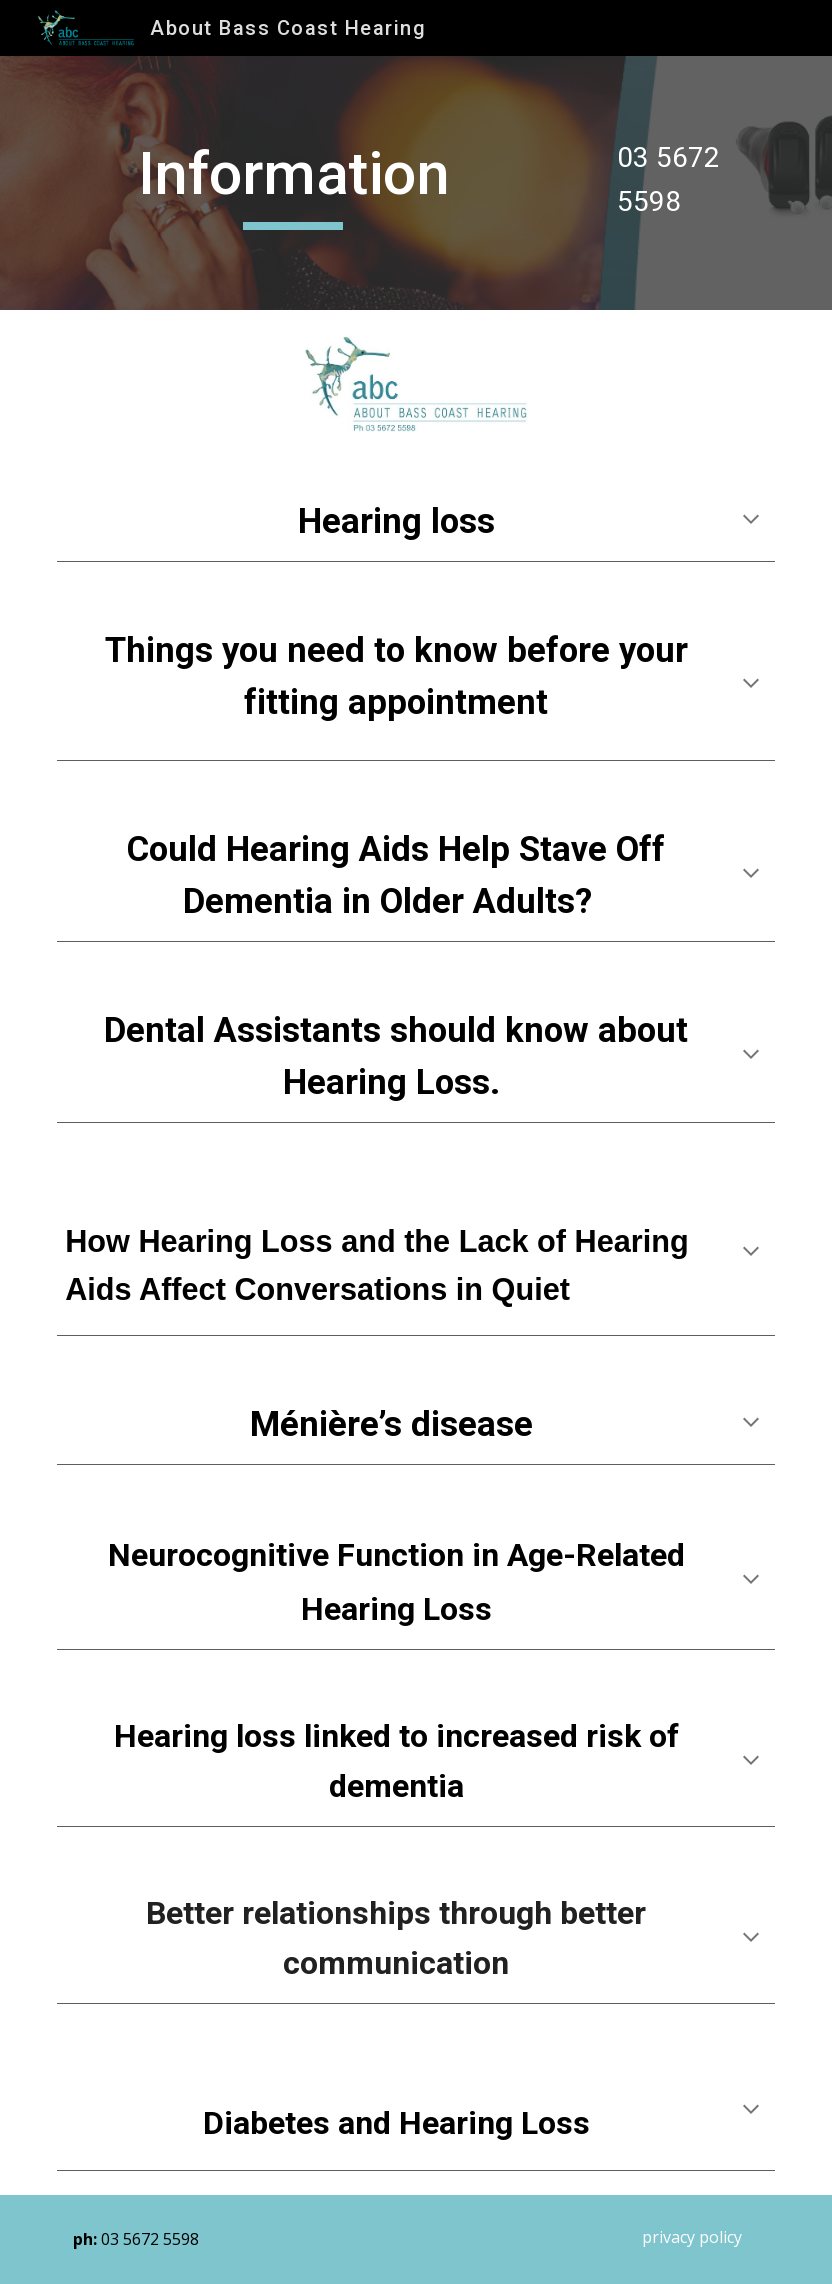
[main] (294, 183)
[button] (751, 521)
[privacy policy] (692, 2237)
